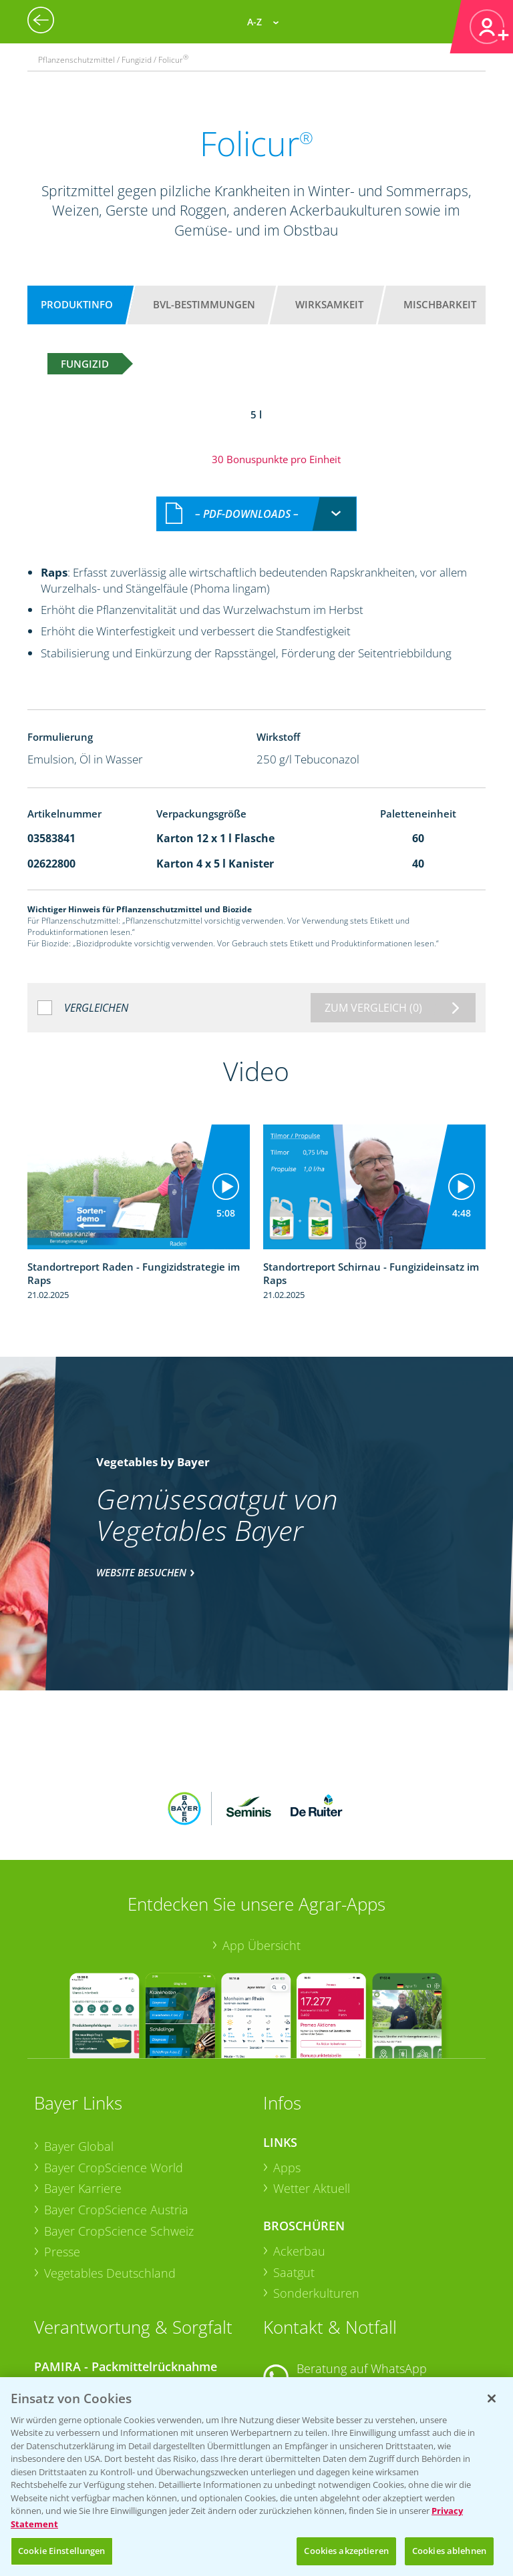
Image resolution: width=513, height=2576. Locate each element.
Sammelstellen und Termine (120, 2288)
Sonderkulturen (316, 2192)
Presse (62, 2150)
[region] (256, 2476)
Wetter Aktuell (311, 2087)
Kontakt (302, 2318)
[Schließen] (491, 2398)
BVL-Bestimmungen (204, 304)
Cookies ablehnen (449, 2551)
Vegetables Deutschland (110, 2171)
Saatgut (294, 2170)
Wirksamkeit (329, 304)
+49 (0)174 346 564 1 (365, 2284)
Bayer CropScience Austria (116, 2108)
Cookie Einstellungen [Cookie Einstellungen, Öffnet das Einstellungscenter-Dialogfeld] (62, 2551)
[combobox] (256, 499)
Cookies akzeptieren (346, 2551)
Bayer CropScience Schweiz (119, 2129)
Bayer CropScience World (113, 2065)
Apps (287, 2065)
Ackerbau (299, 2149)
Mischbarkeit (439, 304)
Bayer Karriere (83, 2087)
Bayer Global (79, 2044)
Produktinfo (77, 304)
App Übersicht (261, 1843)
